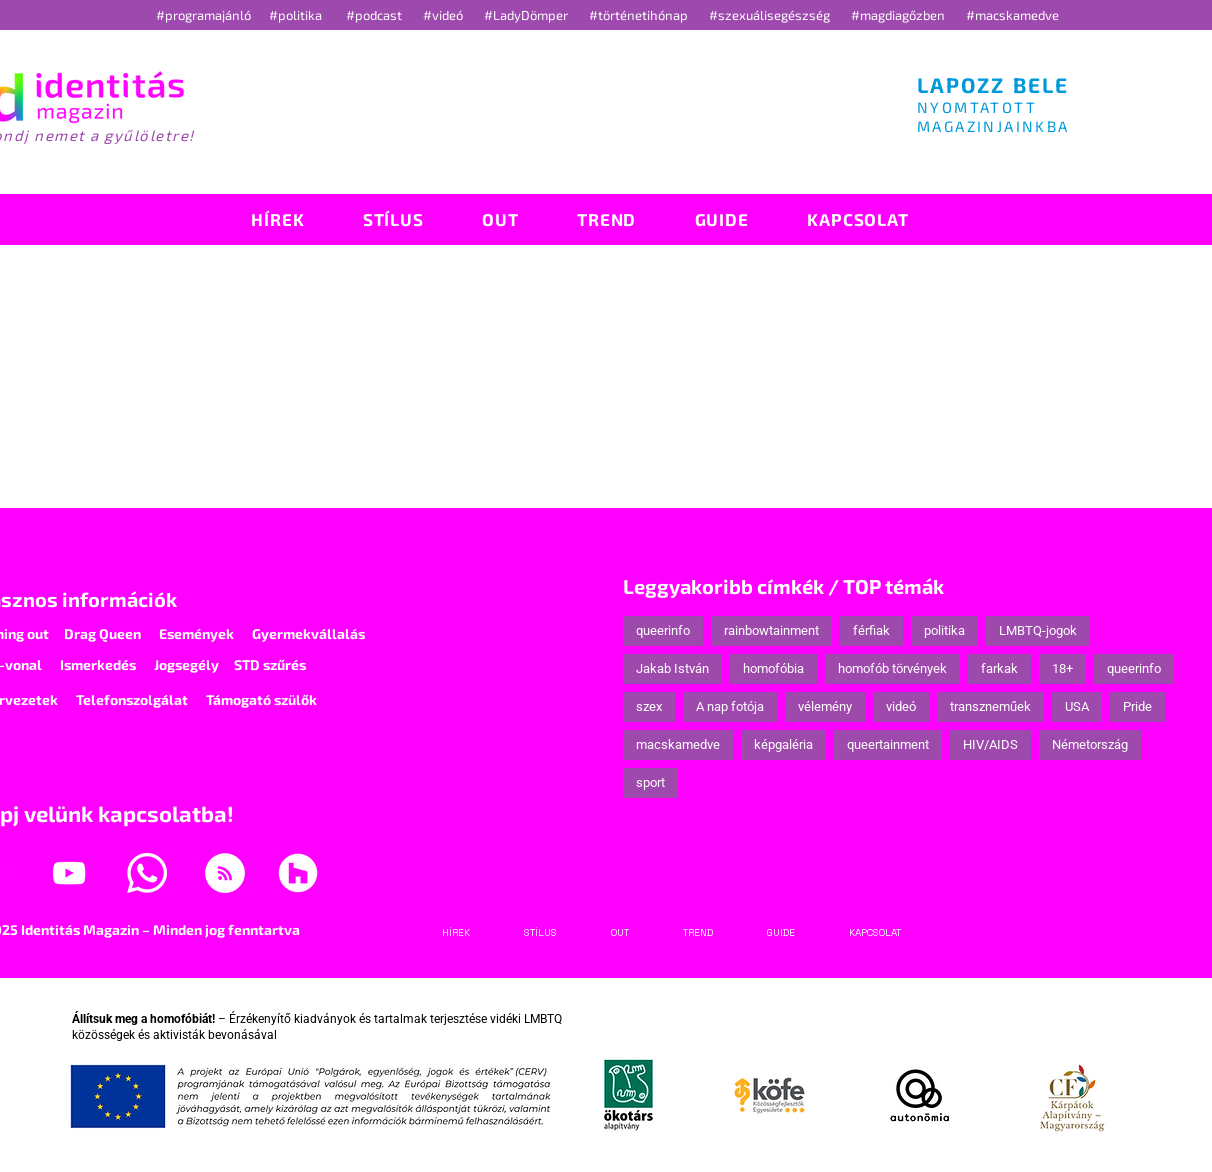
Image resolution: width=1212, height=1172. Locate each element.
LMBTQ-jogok (1038, 630)
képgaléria (783, 744)
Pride (1137, 706)
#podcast (375, 15)
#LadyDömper (527, 15)
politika (944, 630)
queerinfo (663, 630)
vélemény (825, 706)
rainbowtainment (771, 630)
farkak (999, 668)
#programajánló (206, 15)
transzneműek (990, 706)
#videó (444, 15)
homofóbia (773, 668)
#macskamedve (1012, 15)
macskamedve (678, 744)
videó (901, 706)
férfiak (871, 630)
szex (649, 706)
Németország (1090, 744)
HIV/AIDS (990, 744)
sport (650, 782)
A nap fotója (730, 706)
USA (1077, 706)
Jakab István (672, 668)
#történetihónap (641, 15)
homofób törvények (892, 668)
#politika (297, 15)
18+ (1062, 668)
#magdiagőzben (898, 15)
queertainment (888, 744)
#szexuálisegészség (771, 15)
